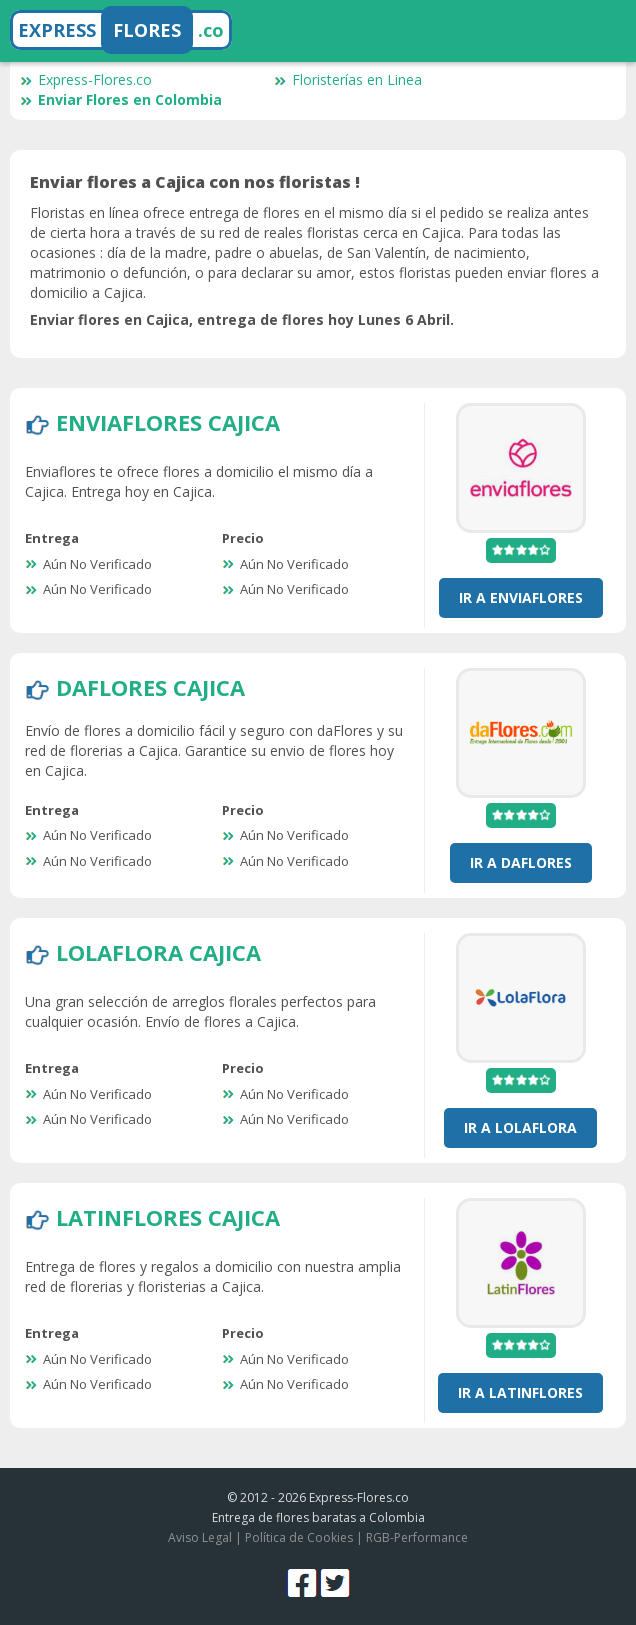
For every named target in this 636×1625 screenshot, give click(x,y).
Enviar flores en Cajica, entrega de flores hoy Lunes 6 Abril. (242, 319)
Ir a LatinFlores (520, 1392)
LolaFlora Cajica (158, 952)
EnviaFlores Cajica (168, 422)
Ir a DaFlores (521, 862)
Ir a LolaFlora (520, 1127)
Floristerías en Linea (348, 79)
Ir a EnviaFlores (521, 597)
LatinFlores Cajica (168, 1217)
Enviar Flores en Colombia (121, 99)
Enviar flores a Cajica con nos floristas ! (195, 182)
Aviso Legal (200, 1537)
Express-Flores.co (86, 79)
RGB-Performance (417, 1537)
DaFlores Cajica (150, 687)
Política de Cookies (299, 1537)
